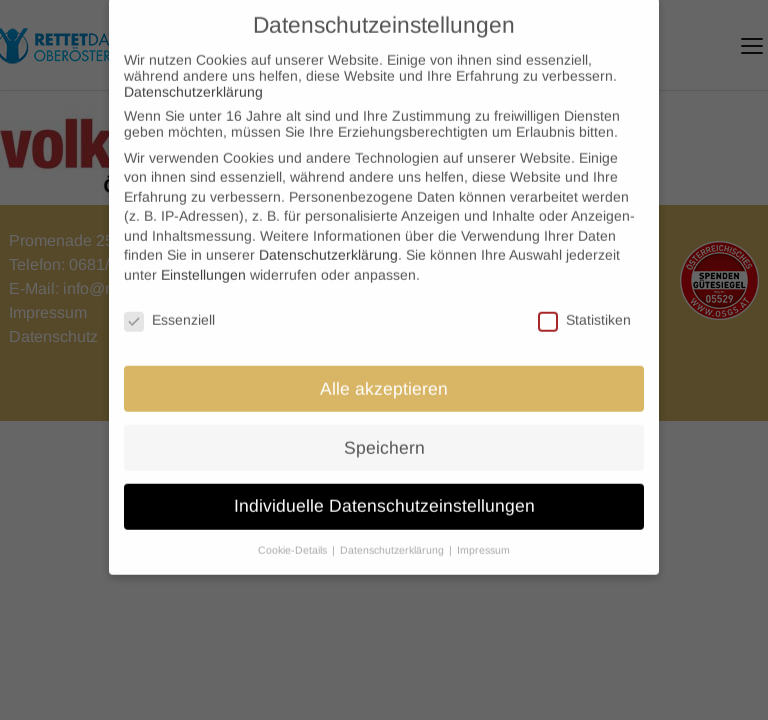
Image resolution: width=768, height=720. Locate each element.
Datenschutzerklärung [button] (393, 538)
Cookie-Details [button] (294, 538)
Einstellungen (203, 263)
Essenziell (169, 308)
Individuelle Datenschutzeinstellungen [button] (384, 494)
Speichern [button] (384, 435)
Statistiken (584, 308)
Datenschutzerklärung (193, 80)
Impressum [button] (483, 538)
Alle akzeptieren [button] (384, 376)
